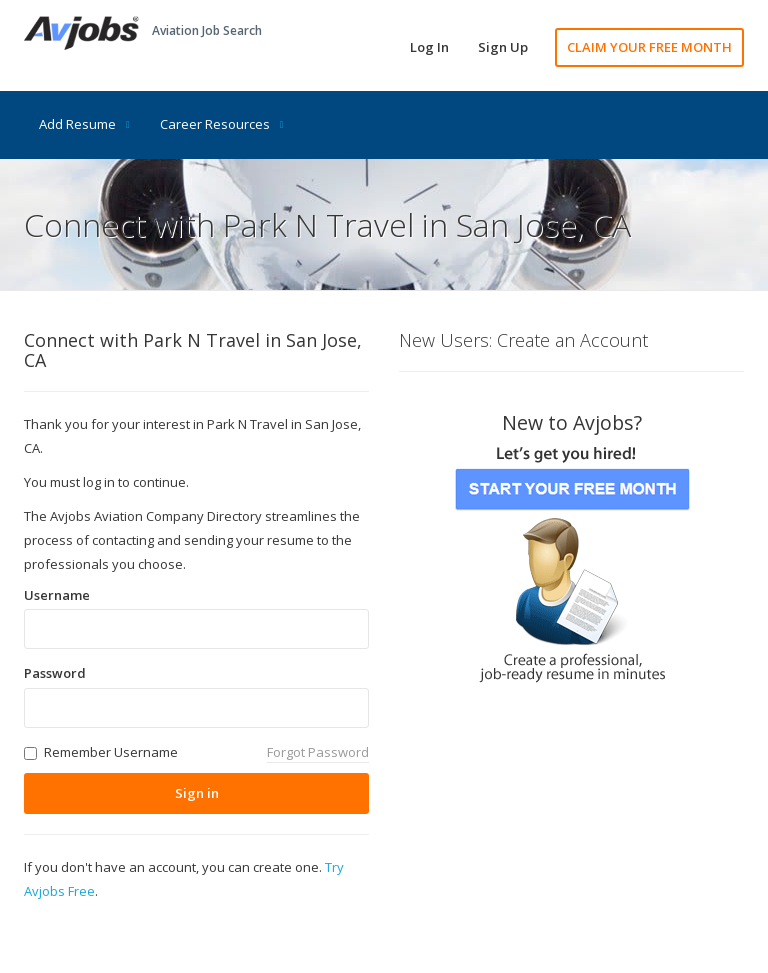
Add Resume (84, 124)
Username (57, 595)
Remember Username (111, 752)
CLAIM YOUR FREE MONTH (649, 47)
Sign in (197, 793)
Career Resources (222, 124)
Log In (429, 47)
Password (55, 673)
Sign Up (503, 47)
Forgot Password (318, 752)
